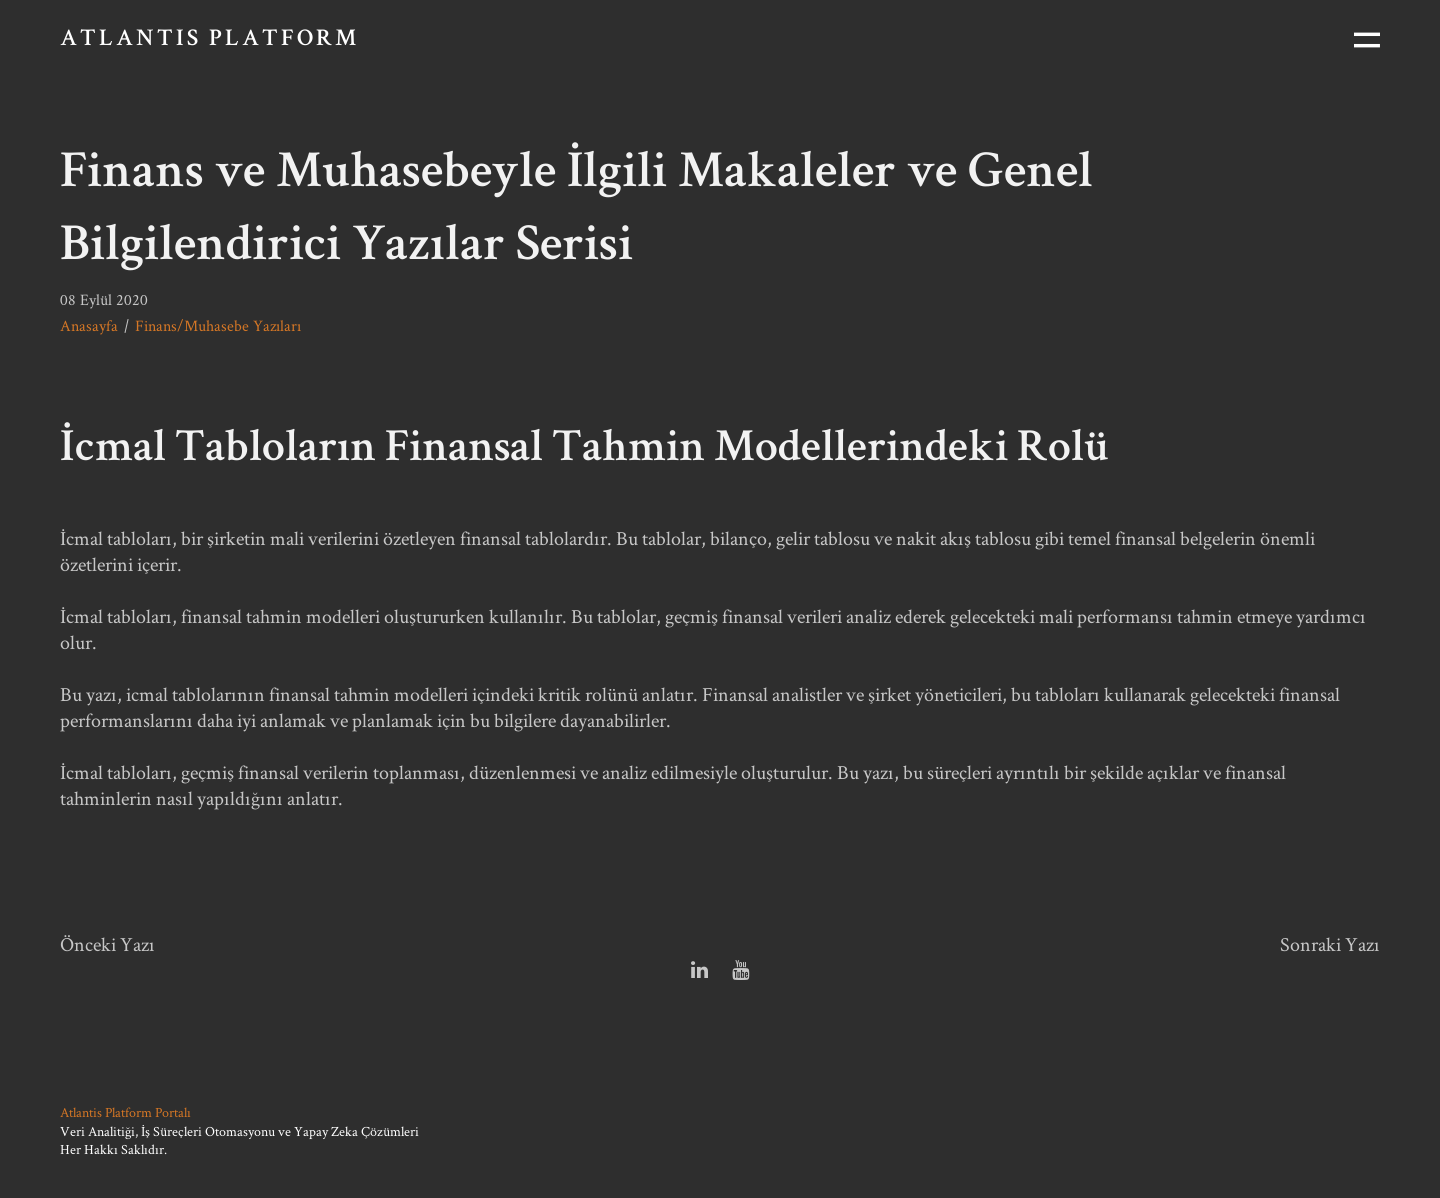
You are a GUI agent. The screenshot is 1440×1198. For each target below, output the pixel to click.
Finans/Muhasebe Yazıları (218, 325)
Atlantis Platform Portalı (125, 1112)
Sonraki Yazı (1330, 944)
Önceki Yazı (107, 944)
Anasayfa (89, 325)
